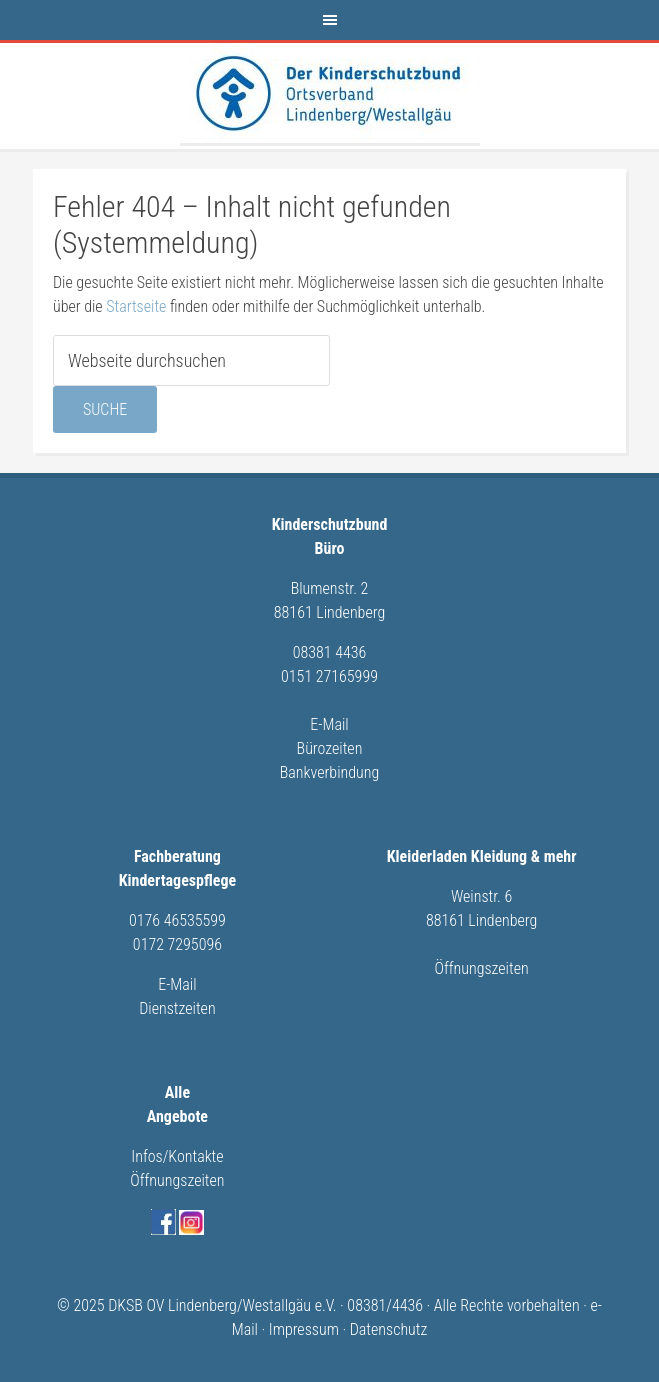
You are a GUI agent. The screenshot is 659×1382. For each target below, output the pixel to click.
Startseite (136, 306)
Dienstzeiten (177, 1008)
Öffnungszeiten (481, 968)
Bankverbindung (329, 772)
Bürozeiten (330, 748)
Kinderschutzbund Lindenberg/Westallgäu (330, 93)
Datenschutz (389, 1329)
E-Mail (329, 724)
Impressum (304, 1329)
